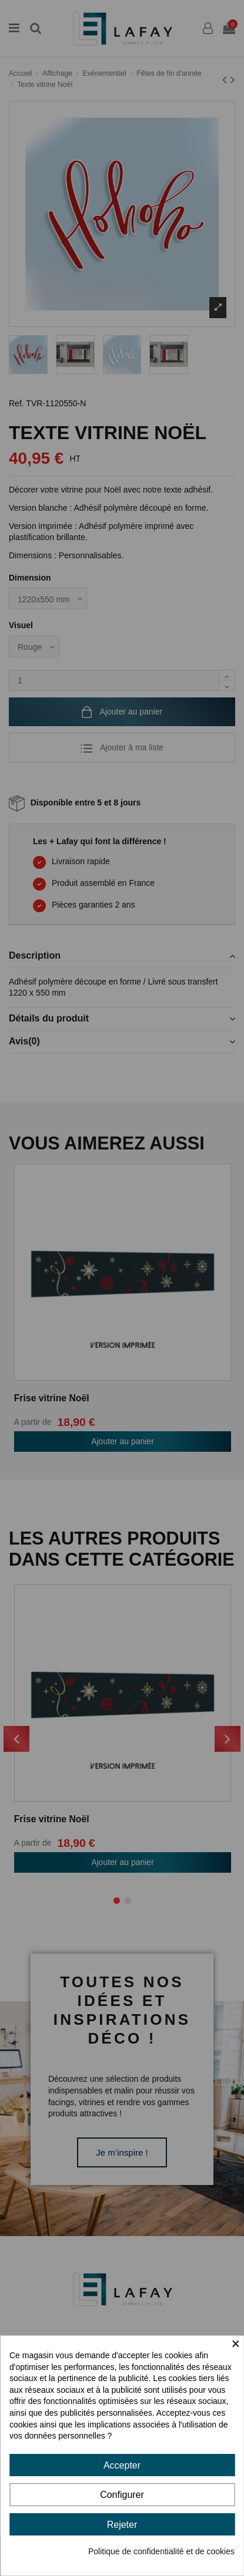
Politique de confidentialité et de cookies (161, 2551)
